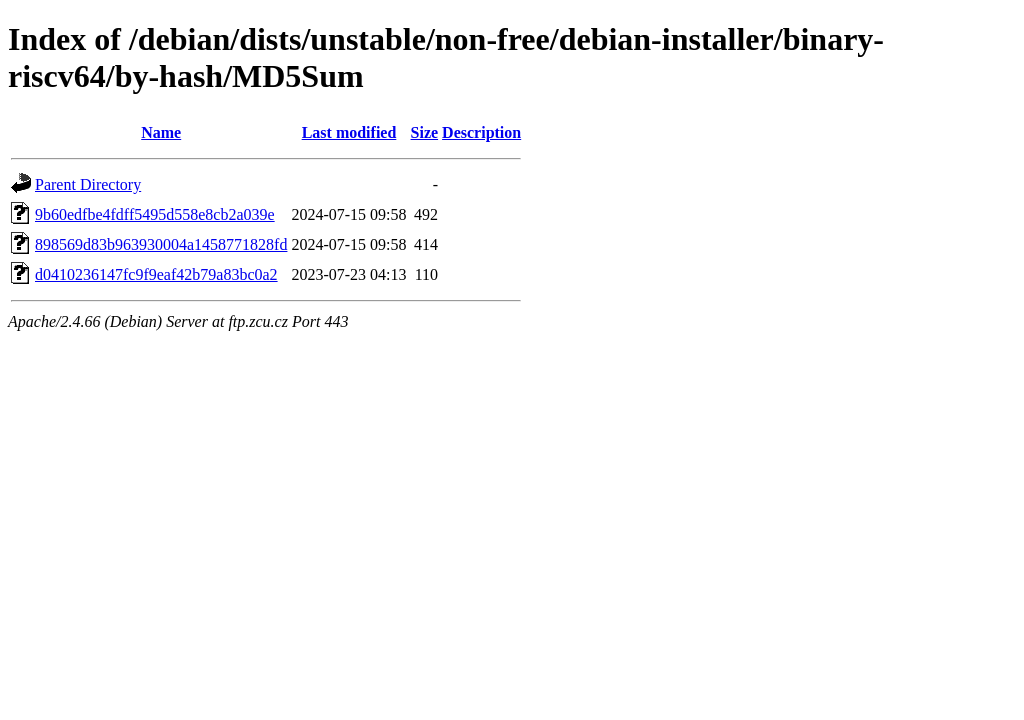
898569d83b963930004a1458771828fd (161, 244)
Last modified (349, 132)
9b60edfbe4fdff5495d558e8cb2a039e (155, 214)
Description (481, 132)
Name (161, 132)
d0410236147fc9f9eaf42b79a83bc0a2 (156, 274)
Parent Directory (88, 184)
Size (425, 132)
